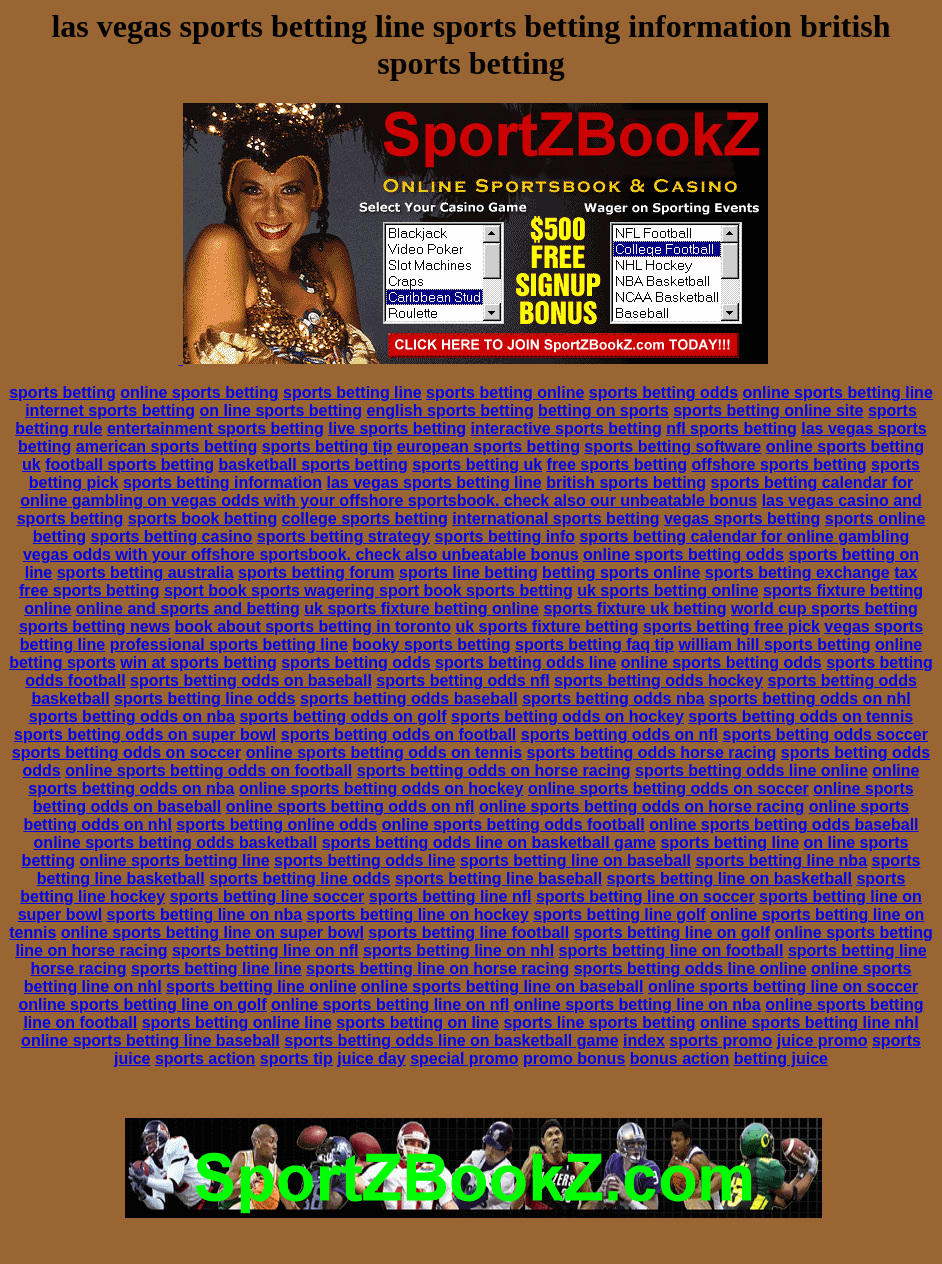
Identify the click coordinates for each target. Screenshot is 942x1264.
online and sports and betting (188, 608)
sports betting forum (316, 572)
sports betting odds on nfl (619, 734)
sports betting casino (172, 536)
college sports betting (365, 518)
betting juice (781, 1058)
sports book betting (202, 518)
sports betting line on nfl (265, 950)
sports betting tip (327, 446)
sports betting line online (261, 986)
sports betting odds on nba (132, 716)
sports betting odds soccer (825, 734)
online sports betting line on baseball (502, 986)
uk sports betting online (667, 590)
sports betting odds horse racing (652, 752)
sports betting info (505, 536)
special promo (464, 1058)
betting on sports (603, 410)
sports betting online (505, 392)
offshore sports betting (778, 464)
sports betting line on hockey (418, 914)
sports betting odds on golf (342, 716)
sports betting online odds (276, 824)
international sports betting (555, 518)
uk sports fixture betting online (421, 608)
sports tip (296, 1058)
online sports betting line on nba (637, 1004)
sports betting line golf (619, 914)
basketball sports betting (313, 464)
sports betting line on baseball (575, 860)
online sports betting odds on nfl (350, 806)
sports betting (62, 392)
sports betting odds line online (751, 770)
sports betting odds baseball (409, 698)
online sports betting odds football (513, 824)
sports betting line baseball (498, 878)
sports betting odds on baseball (251, 680)
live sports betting (397, 428)
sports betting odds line (525, 662)
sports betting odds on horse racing (494, 770)
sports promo (720, 1040)
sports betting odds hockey (658, 680)
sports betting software (672, 446)
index (644, 1040)
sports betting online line (237, 1022)
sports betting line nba (781, 860)
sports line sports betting (599, 1022)
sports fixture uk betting (634, 608)
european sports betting (488, 446)
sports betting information (222, 482)
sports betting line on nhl (458, 950)
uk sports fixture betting (546, 626)
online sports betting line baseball (150, 1040)
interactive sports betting (566, 428)
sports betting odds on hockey (567, 716)
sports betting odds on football (399, 734)
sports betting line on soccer (645, 896)
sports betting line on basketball (729, 878)
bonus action (680, 1058)
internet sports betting (110, 410)
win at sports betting (198, 662)
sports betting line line (216, 968)
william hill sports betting (775, 644)
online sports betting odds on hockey (381, 788)
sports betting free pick (731, 626)
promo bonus (574, 1058)
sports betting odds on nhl (810, 698)
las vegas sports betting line (434, 482)
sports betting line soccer (267, 896)
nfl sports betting (731, 428)
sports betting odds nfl (462, 680)
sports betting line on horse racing (437, 968)
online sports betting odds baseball (783, 824)
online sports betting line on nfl (390, 1004)
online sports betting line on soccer (783, 986)
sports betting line (352, 392)
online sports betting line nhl (809, 1022)
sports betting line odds (204, 698)
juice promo (822, 1040)
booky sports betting (431, 644)
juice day (371, 1058)
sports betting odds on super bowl (145, 734)
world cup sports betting (824, 608)
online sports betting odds (683, 554)
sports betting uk (477, 464)
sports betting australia (145, 572)
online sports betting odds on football (208, 770)
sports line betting (468, 572)
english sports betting (450, 410)
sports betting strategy (343, 536)
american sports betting (166, 446)
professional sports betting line (229, 644)
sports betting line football (468, 932)
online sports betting (199, 392)
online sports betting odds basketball (176, 842)
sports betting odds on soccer (126, 752)
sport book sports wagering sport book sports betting (368, 590)
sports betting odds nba (613, 698)
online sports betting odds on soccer (668, 788)
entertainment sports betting (215, 428)
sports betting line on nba (205, 914)
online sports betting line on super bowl (212, 932)
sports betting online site (768, 410)
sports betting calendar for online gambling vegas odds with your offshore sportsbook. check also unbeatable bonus (466, 545)
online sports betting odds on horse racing (641, 806)
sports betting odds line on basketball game (489, 842)
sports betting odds (663, 392)
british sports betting (626, 482)
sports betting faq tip (594, 644)
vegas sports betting (742, 518)
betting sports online (621, 572)
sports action (205, 1058)
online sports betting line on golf (143, 1004)
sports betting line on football (671, 950)
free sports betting (617, 464)
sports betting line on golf (672, 932)
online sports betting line (838, 392)
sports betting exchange (797, 572)
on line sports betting (280, 410)
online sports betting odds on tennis (384, 752)
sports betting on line (417, 1022)
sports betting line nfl (450, 896)
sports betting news (94, 626)
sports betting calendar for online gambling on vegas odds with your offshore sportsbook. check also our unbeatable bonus (466, 491)
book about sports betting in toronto (313, 626)
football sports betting (129, 464)
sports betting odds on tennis (800, 716)
